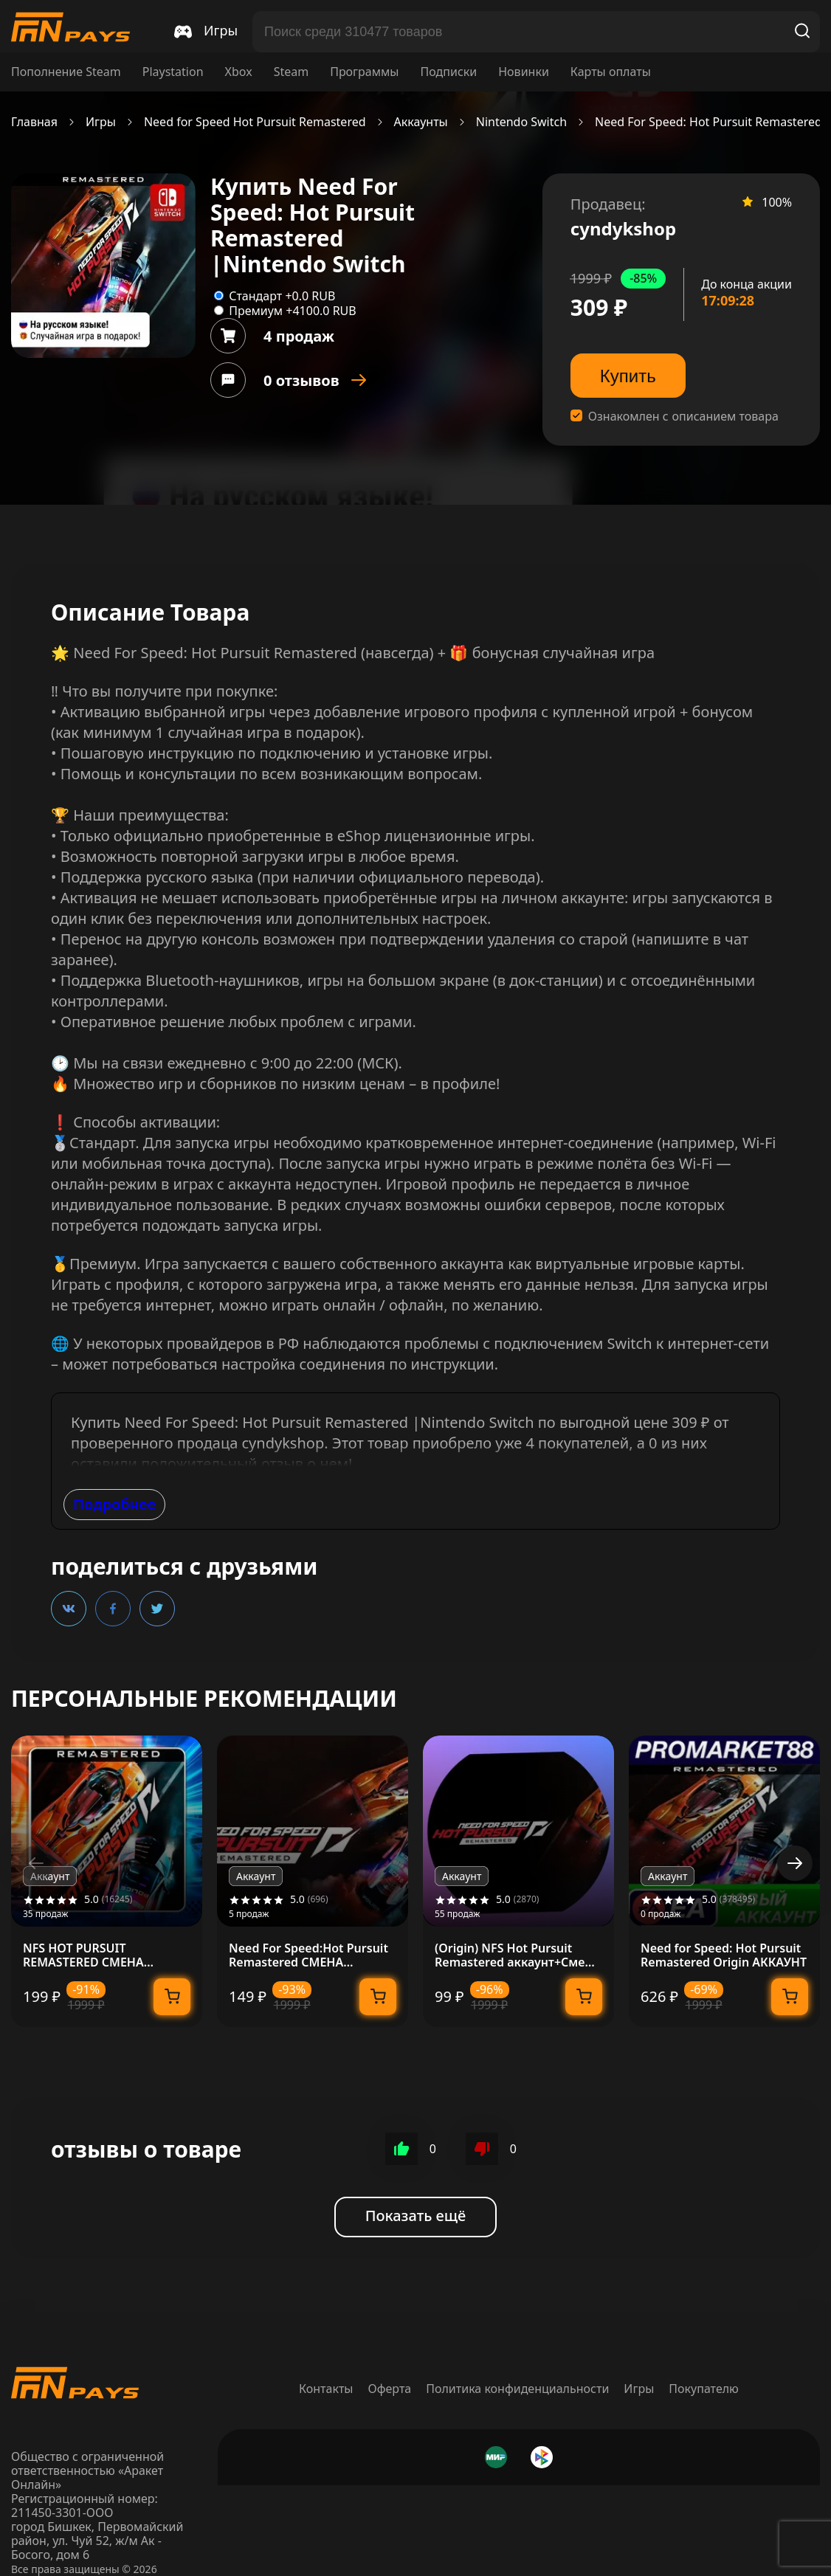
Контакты (326, 2388)
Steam (291, 72)
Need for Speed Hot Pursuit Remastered (255, 122)
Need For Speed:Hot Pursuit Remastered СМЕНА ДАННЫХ (308, 1955)
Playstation (173, 72)
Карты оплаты (610, 72)
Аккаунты (421, 122)
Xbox (238, 72)
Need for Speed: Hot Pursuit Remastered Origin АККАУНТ (724, 1955)
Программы (364, 72)
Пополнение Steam (66, 72)
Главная (34, 122)
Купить (628, 376)
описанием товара (725, 417)
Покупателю (704, 2388)
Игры (101, 122)
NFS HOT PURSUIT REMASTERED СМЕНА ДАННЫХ (83, 1955)
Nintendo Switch (521, 122)
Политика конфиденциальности (517, 2388)
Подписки (448, 72)
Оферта (390, 2388)
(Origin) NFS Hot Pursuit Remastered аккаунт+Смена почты (517, 1955)
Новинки (523, 72)
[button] (795, 1863)
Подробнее (114, 1504)
